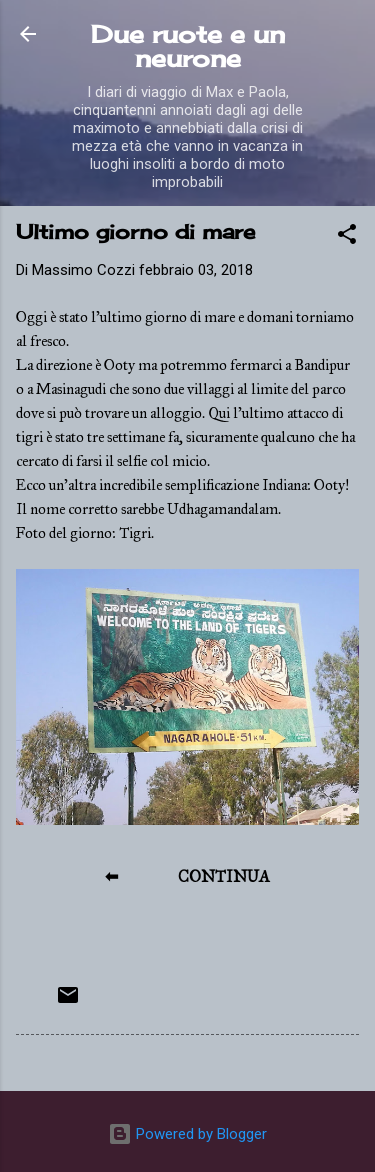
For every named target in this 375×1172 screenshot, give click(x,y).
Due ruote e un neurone (188, 46)
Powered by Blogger (187, 1134)
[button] (347, 237)
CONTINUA (224, 876)
